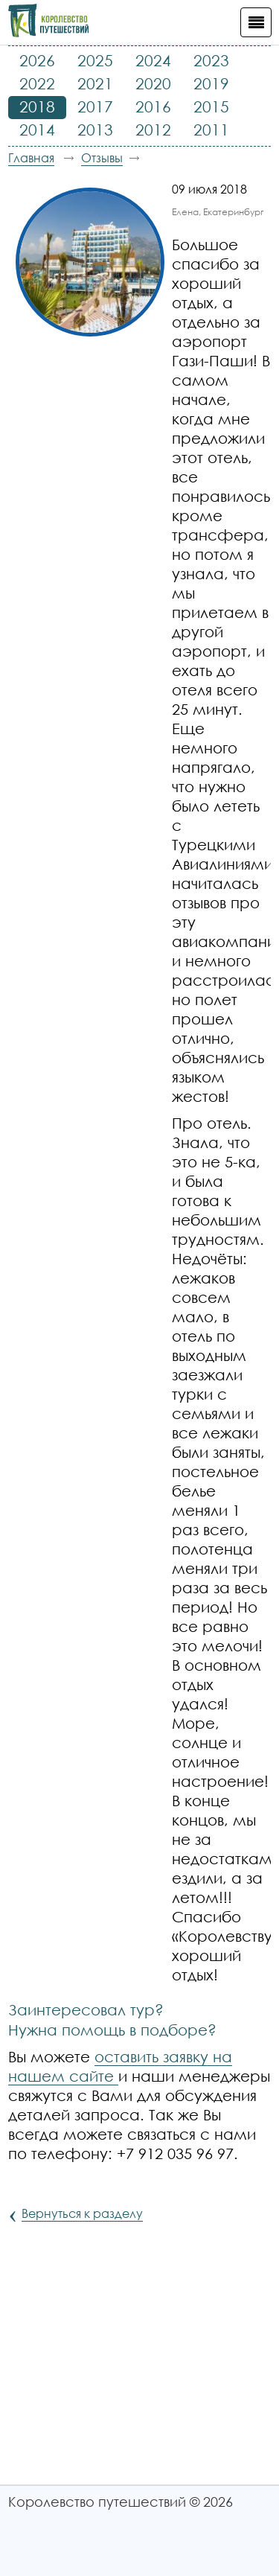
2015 (211, 106)
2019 (211, 83)
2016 (153, 106)
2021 (95, 83)
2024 (153, 60)
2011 (211, 129)
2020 (153, 83)
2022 (37, 83)
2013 (95, 129)
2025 (95, 60)
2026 (37, 60)
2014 (37, 129)
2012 (153, 129)
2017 (95, 106)
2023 (211, 60)
